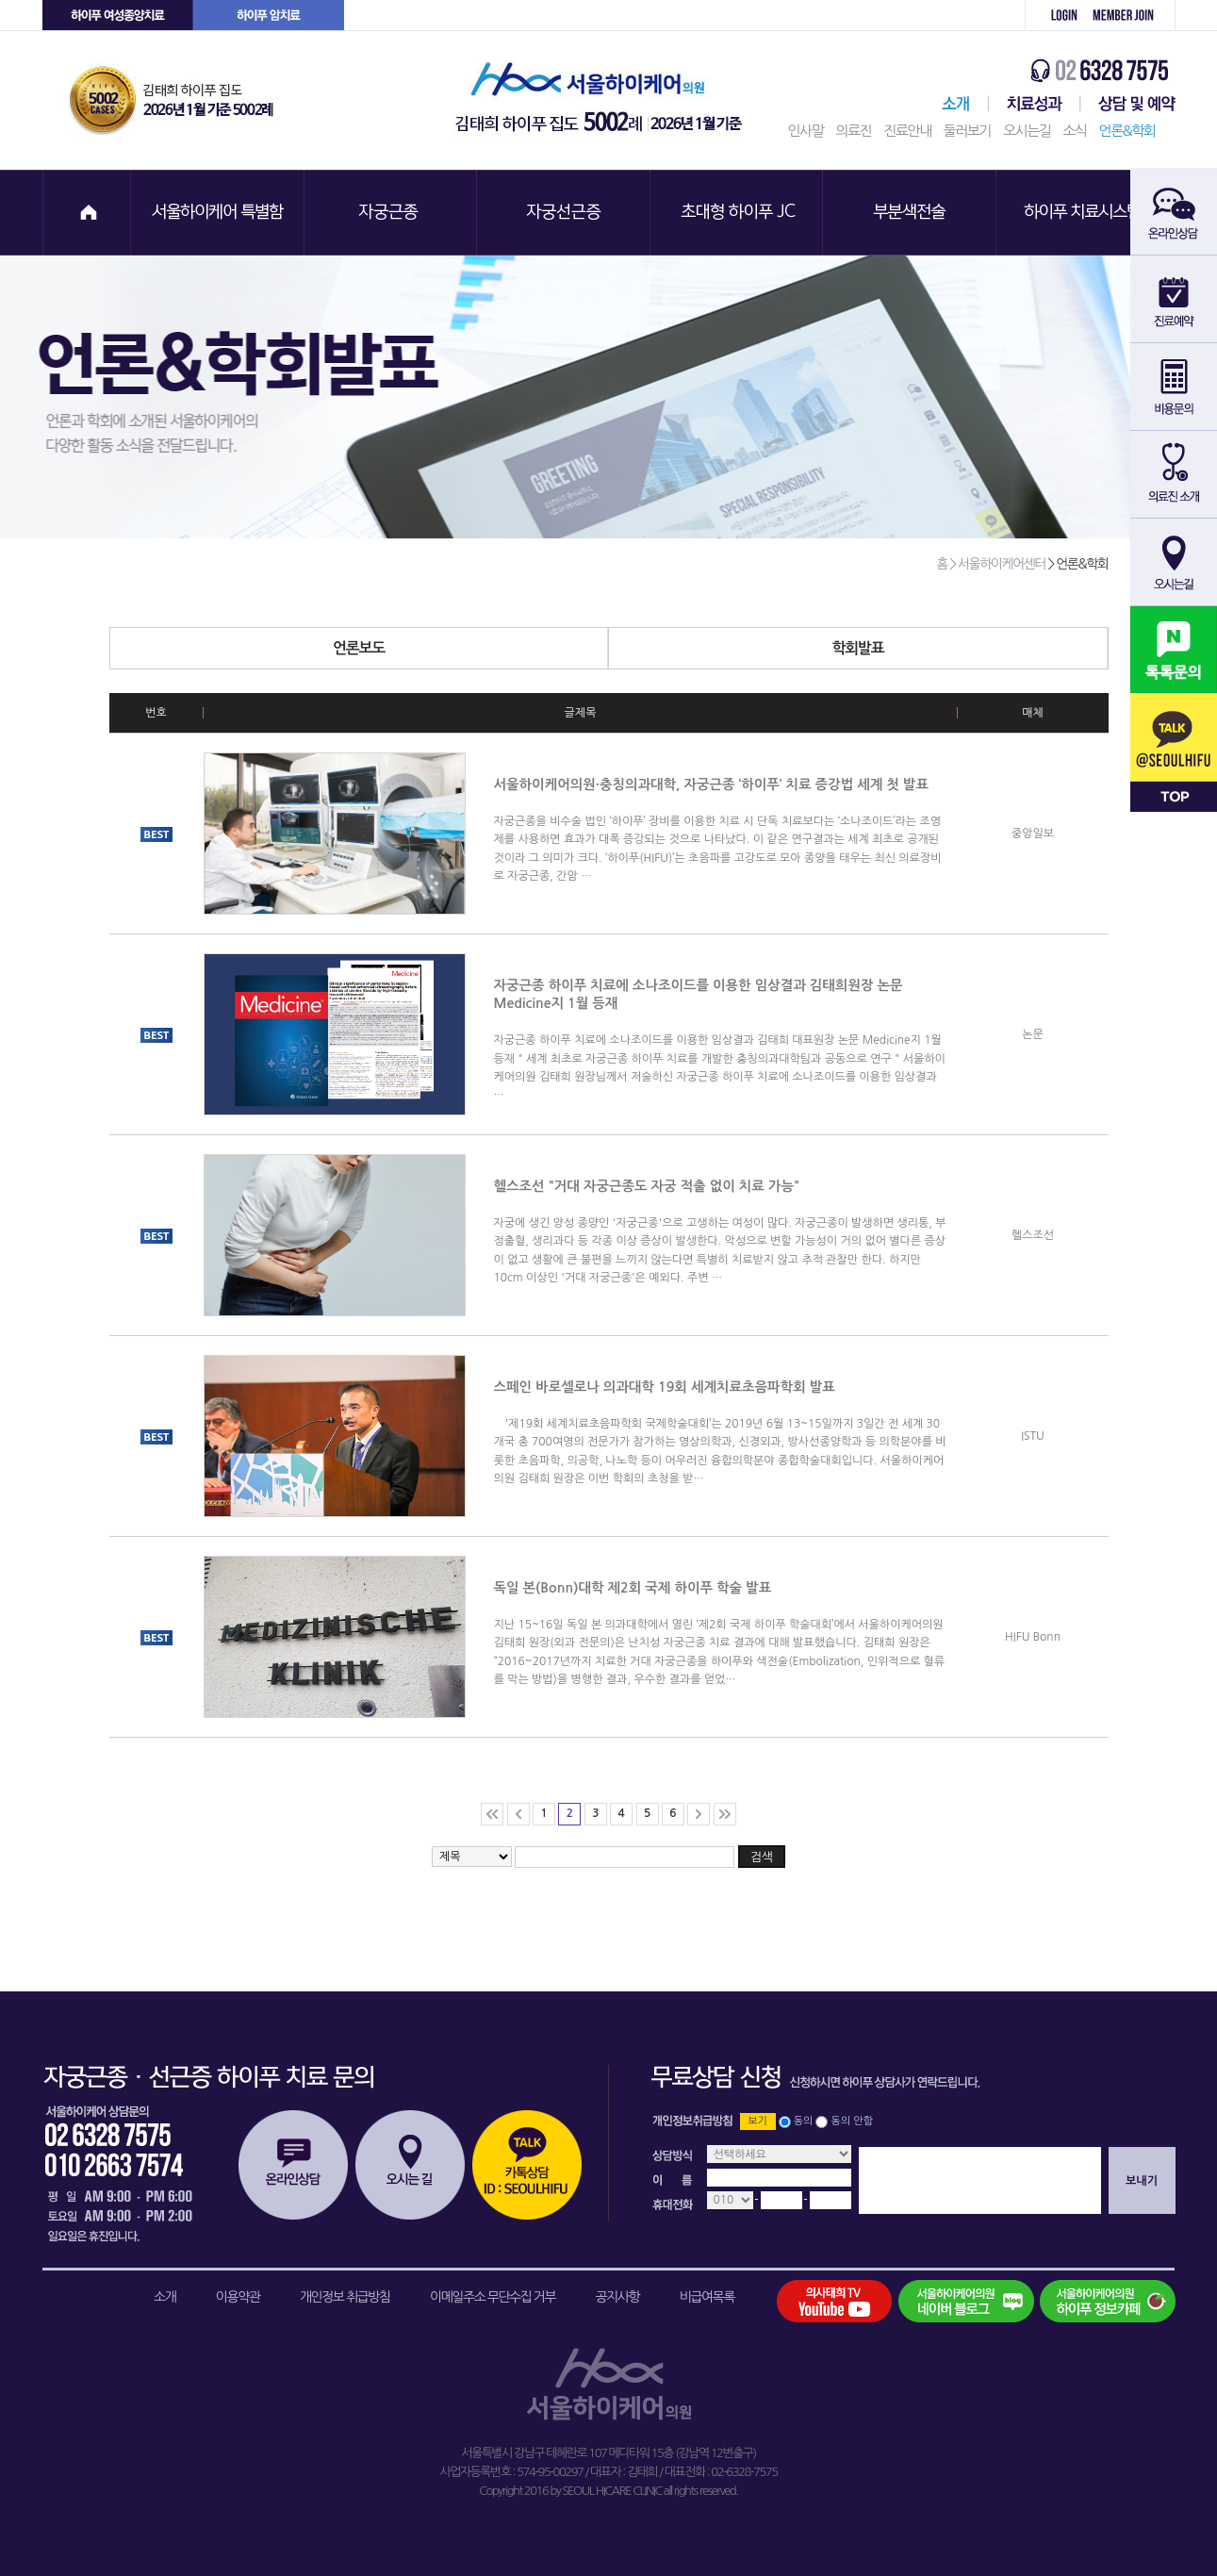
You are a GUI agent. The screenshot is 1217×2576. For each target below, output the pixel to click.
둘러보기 (967, 131)
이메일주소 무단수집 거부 (492, 2297)
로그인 (1054, 15)
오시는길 (1026, 131)
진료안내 (906, 131)
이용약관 (238, 2297)
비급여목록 (707, 2297)
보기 (757, 2121)
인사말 (806, 131)
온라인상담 (293, 2165)
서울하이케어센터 (952, 103)
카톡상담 (527, 2165)
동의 (804, 2121)
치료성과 (1034, 103)
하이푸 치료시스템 (1085, 213)
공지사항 (618, 2297)
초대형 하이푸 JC (738, 213)
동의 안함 (852, 2121)
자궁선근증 (564, 213)
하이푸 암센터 (268, 15)
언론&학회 (1127, 131)
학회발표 (970, 648)
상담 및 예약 (1128, 103)
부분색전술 (911, 213)
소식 (1074, 131)
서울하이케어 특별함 (217, 213)
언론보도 (470, 648)
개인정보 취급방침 (345, 2297)
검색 (761, 1857)
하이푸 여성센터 (117, 15)
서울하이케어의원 (604, 100)
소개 (164, 2297)
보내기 (1142, 2181)
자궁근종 (391, 213)
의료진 (853, 131)
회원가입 (1130, 15)
